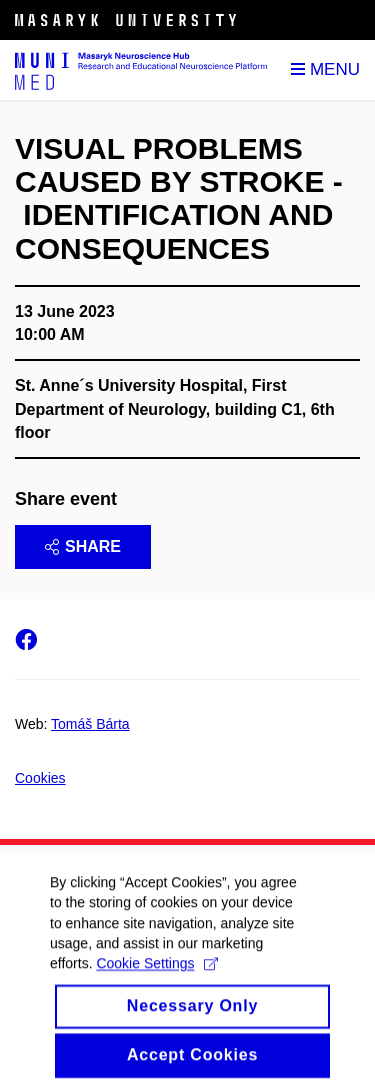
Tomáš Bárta (90, 724)
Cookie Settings (156, 975)
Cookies (40, 778)
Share (83, 546)
